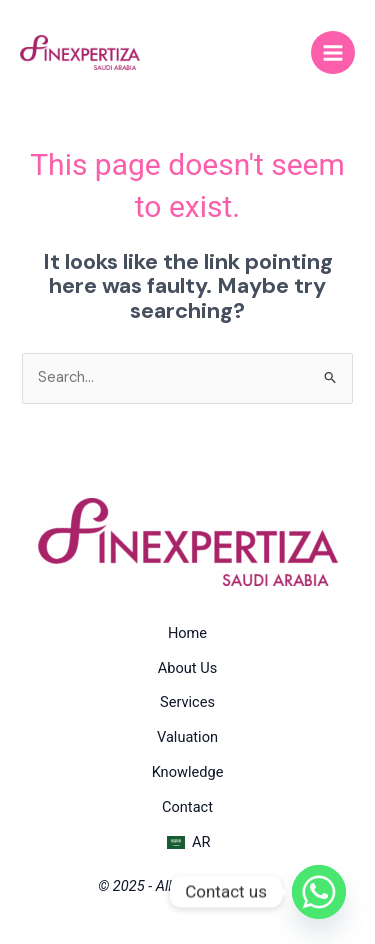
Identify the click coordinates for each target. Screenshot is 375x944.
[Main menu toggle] (333, 53)
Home (187, 633)
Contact (187, 807)
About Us (187, 668)
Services (187, 702)
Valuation (187, 737)
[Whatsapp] (319, 892)
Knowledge (188, 772)
